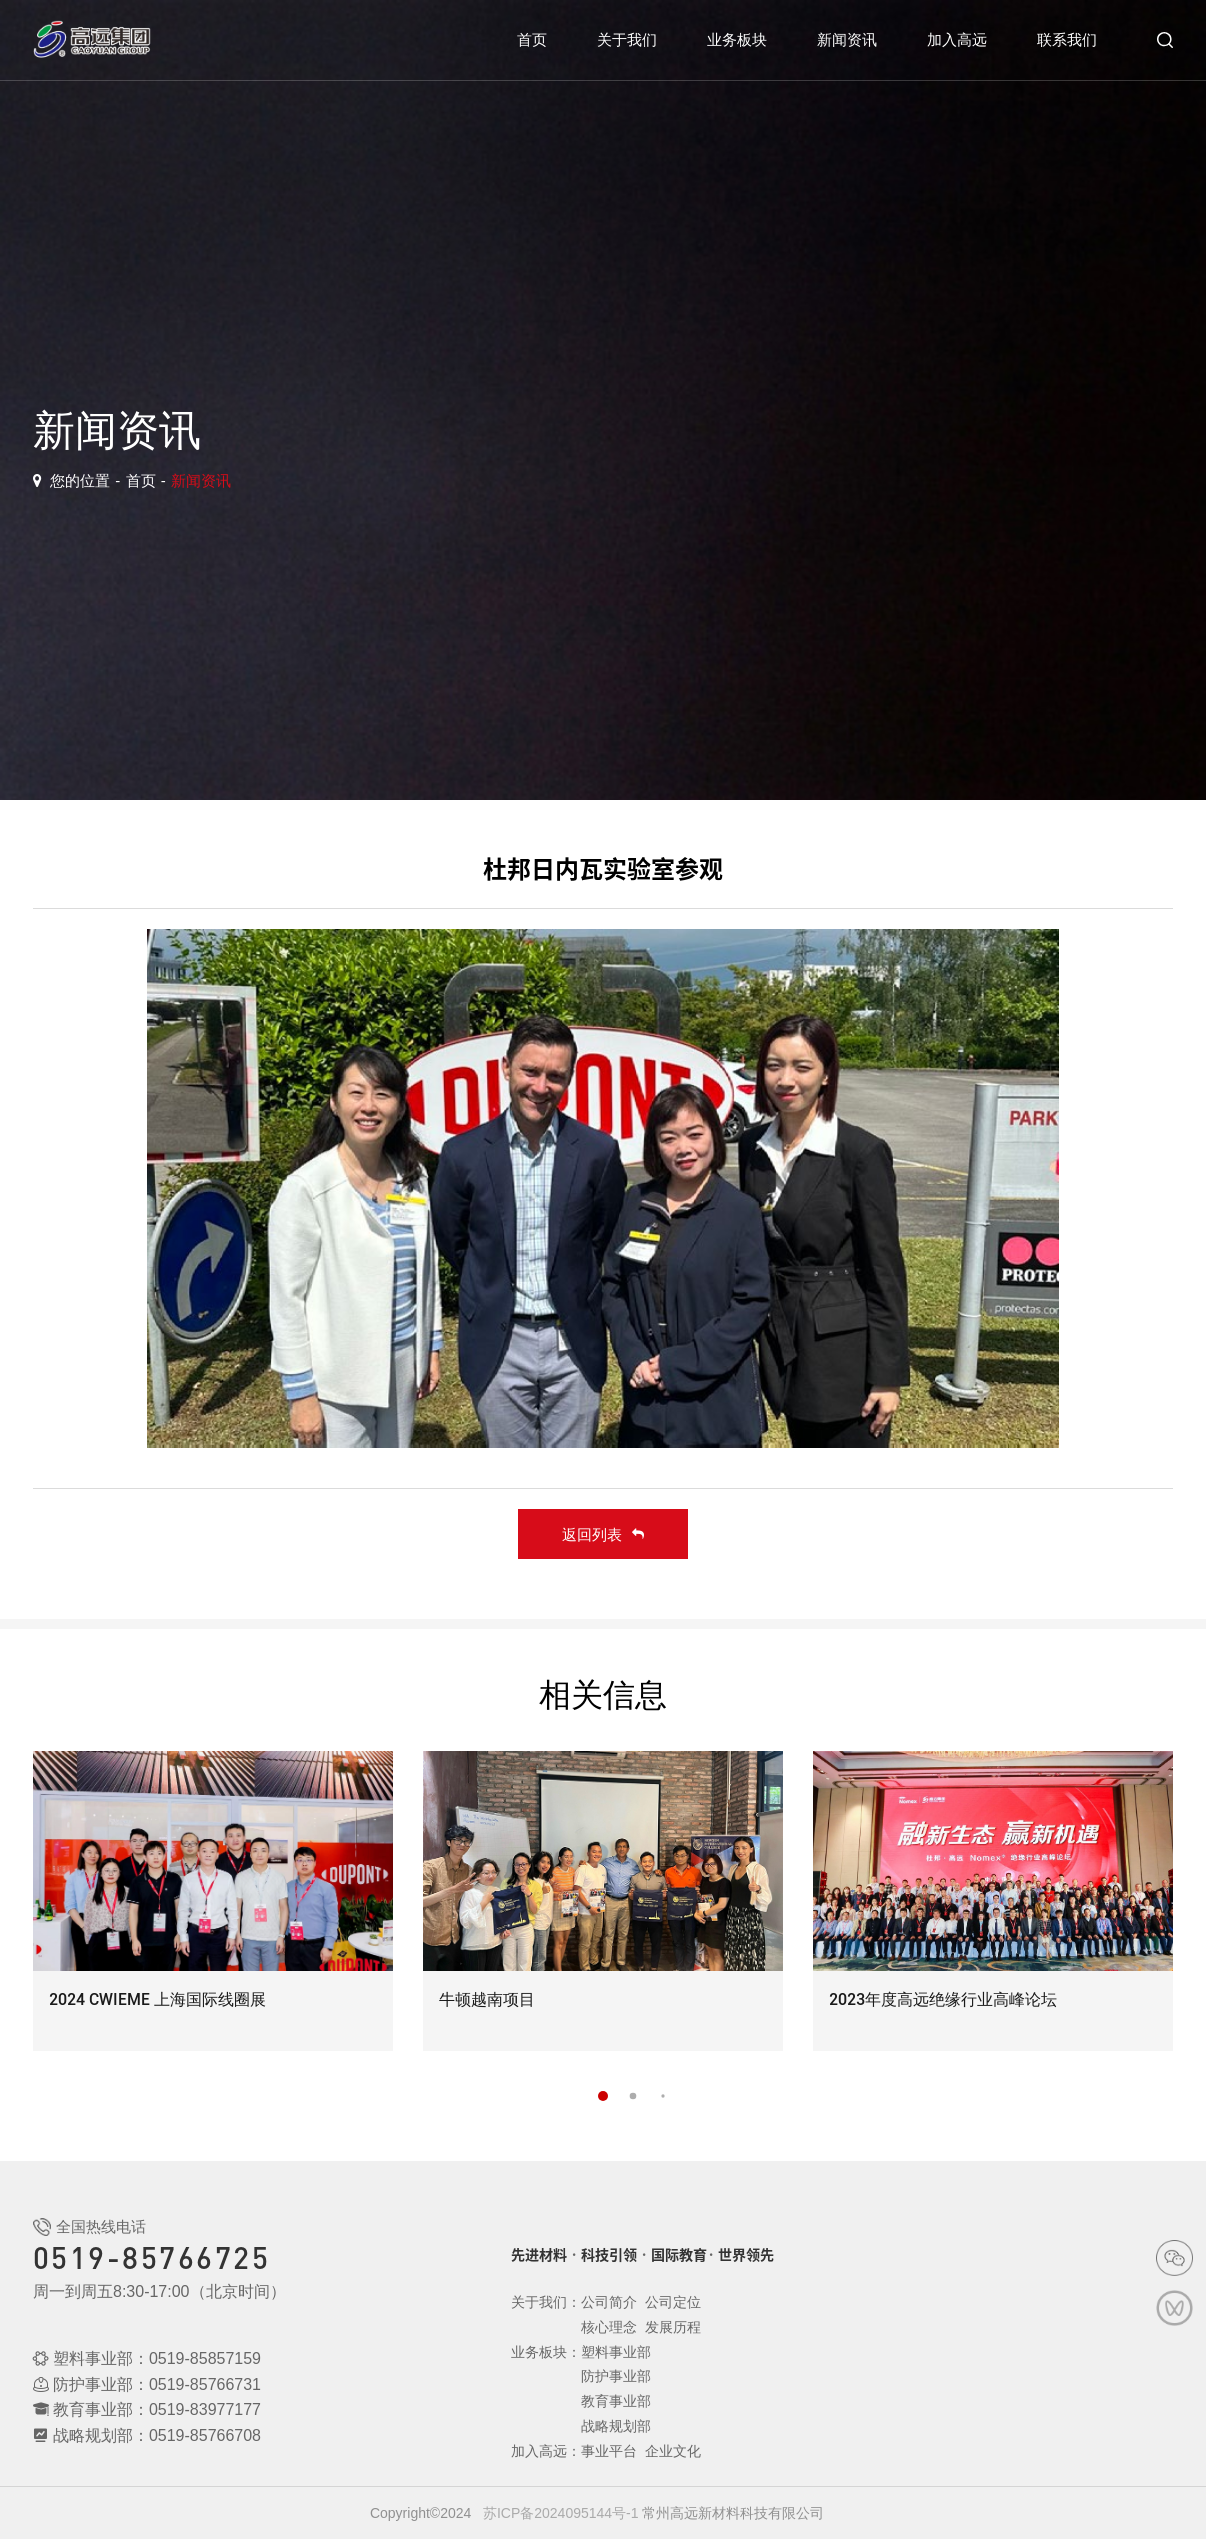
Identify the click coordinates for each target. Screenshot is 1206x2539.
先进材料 (539, 2255)
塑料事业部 (616, 2352)
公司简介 (609, 2302)
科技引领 (609, 2255)
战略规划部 (616, 2426)
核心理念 (609, 2327)
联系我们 (1067, 39)
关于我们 (627, 39)
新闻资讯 (847, 39)
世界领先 (746, 2255)
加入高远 (957, 39)
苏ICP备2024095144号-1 (561, 2513)
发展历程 (673, 2327)
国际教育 (679, 2255)
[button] (603, 2096)
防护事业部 (616, 2376)
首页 (532, 39)
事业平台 (609, 2451)
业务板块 (737, 39)
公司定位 (673, 2302)
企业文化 (673, 2451)
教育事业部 (616, 2401)
